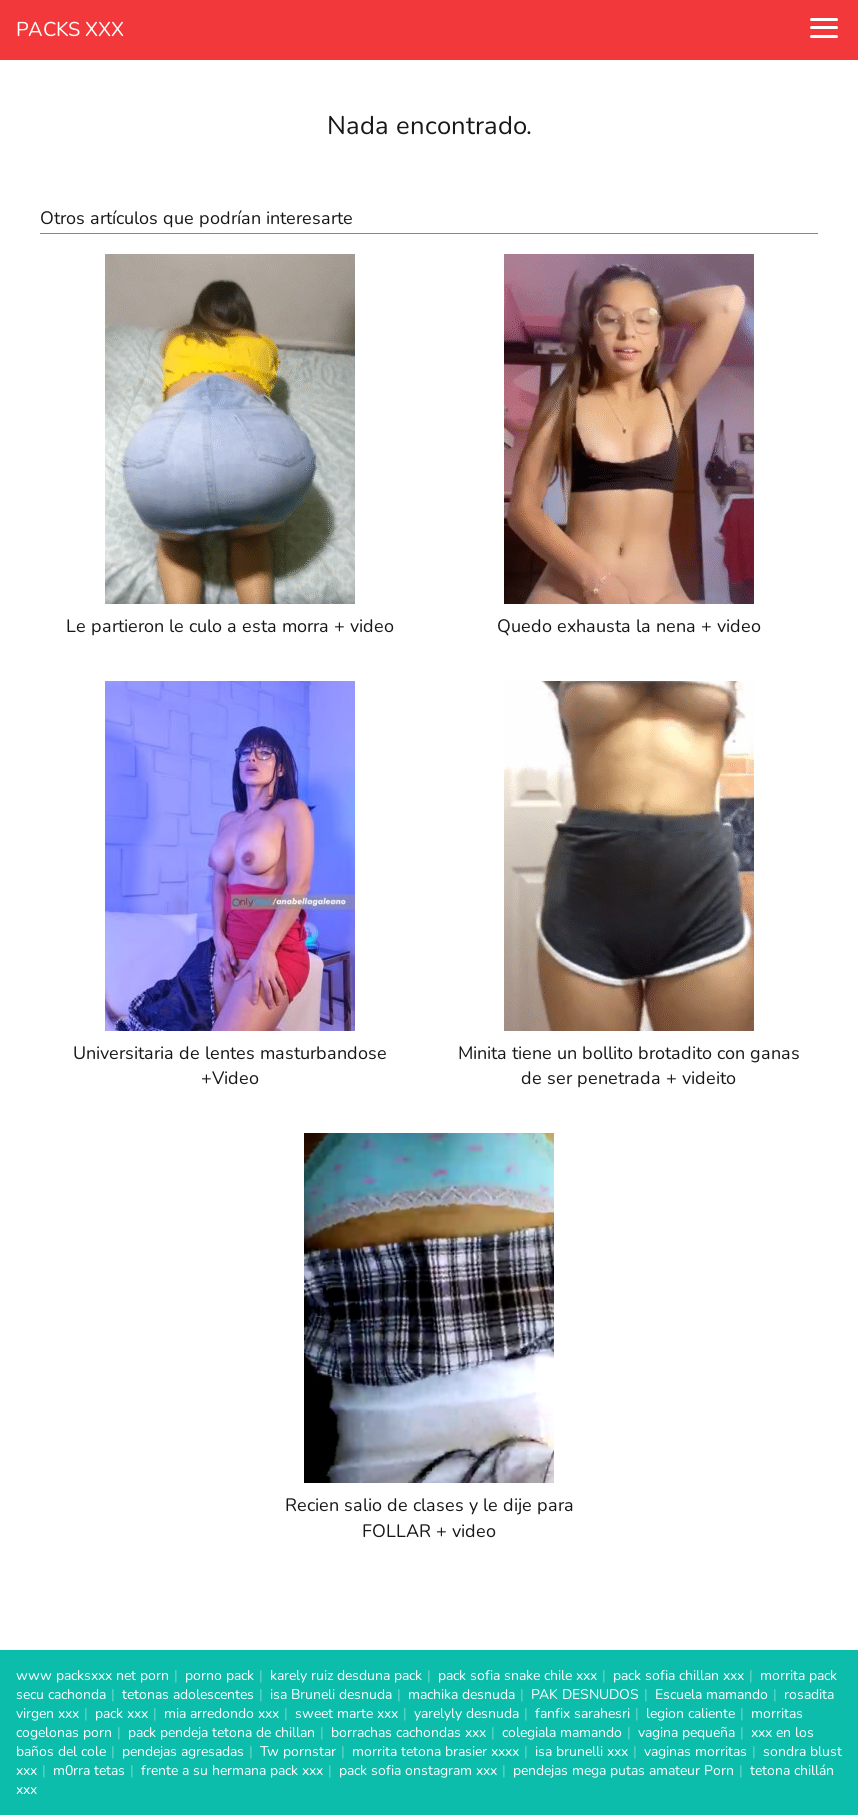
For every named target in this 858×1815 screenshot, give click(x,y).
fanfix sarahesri (582, 1713)
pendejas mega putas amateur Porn (623, 1770)
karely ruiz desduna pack (346, 1675)
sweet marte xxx (346, 1713)
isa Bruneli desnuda (331, 1694)
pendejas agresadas (183, 1751)
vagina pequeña (686, 1732)
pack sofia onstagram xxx (418, 1770)
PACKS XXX (70, 29)
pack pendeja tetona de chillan (221, 1732)
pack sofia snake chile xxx (517, 1675)
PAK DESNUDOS (585, 1694)
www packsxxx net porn (92, 1675)
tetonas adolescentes (188, 1694)
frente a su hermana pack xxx (232, 1770)
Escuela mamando (711, 1694)
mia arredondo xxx (221, 1713)
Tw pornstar (298, 1751)
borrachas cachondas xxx (408, 1732)
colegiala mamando (562, 1732)
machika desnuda (461, 1694)
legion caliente (690, 1713)
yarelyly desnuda (466, 1713)
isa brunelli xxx (581, 1751)
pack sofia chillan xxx (678, 1675)
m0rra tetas (89, 1770)
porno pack (219, 1675)
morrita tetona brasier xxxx (435, 1751)
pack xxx (121, 1713)
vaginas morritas (695, 1751)
